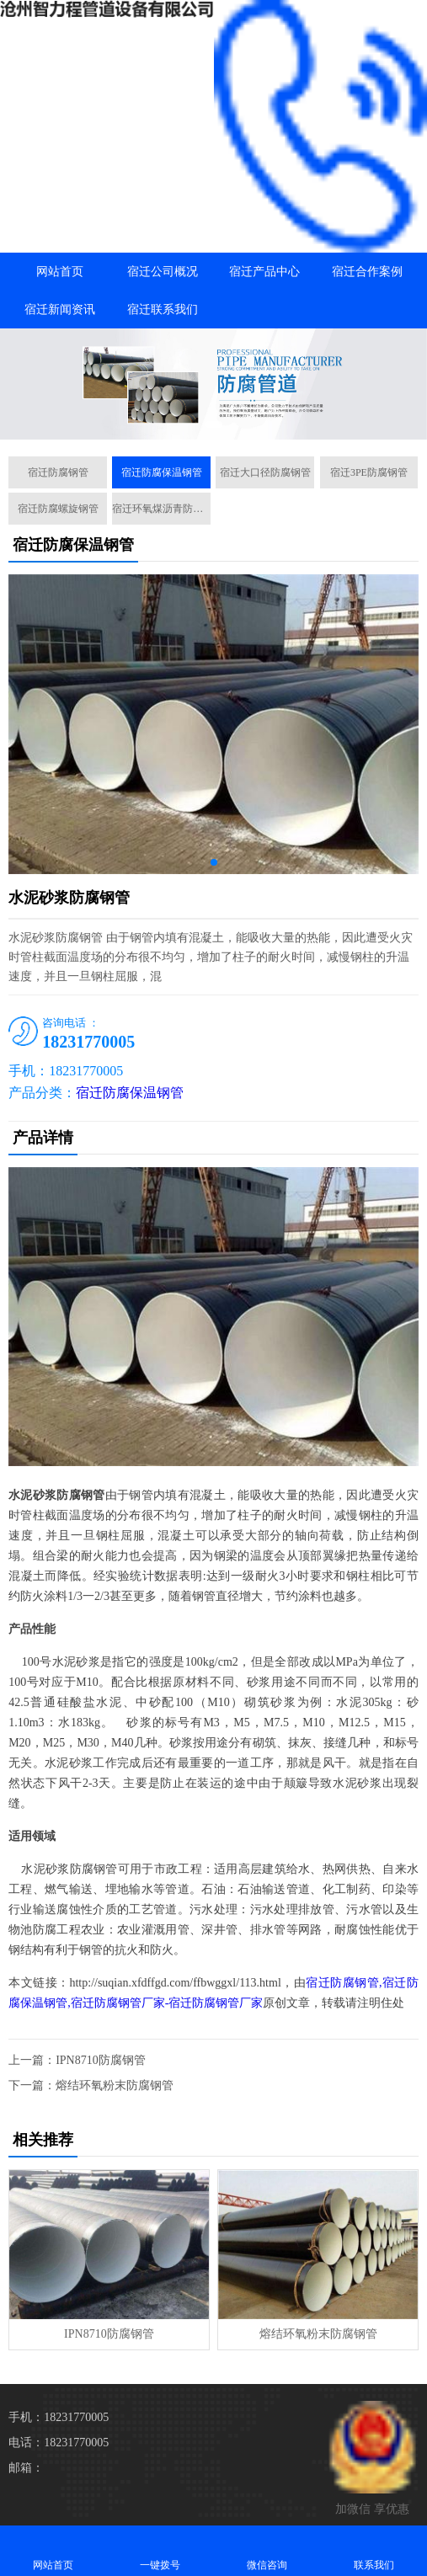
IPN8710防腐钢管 (101, 2060)
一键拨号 (160, 2550)
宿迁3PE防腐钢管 (369, 472)
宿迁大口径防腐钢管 (265, 472)
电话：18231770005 (58, 2442)
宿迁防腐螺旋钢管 (58, 509)
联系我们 (373, 2550)
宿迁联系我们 (162, 309)
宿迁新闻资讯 (59, 309)
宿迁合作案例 (367, 271)
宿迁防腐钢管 (58, 472)
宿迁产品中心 (264, 271)
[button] (213, 424)
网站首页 (59, 271)
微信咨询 (267, 2550)
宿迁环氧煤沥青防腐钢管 (161, 509)
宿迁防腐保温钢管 (161, 472)
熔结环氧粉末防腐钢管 (114, 2085)
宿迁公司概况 (162, 271)
